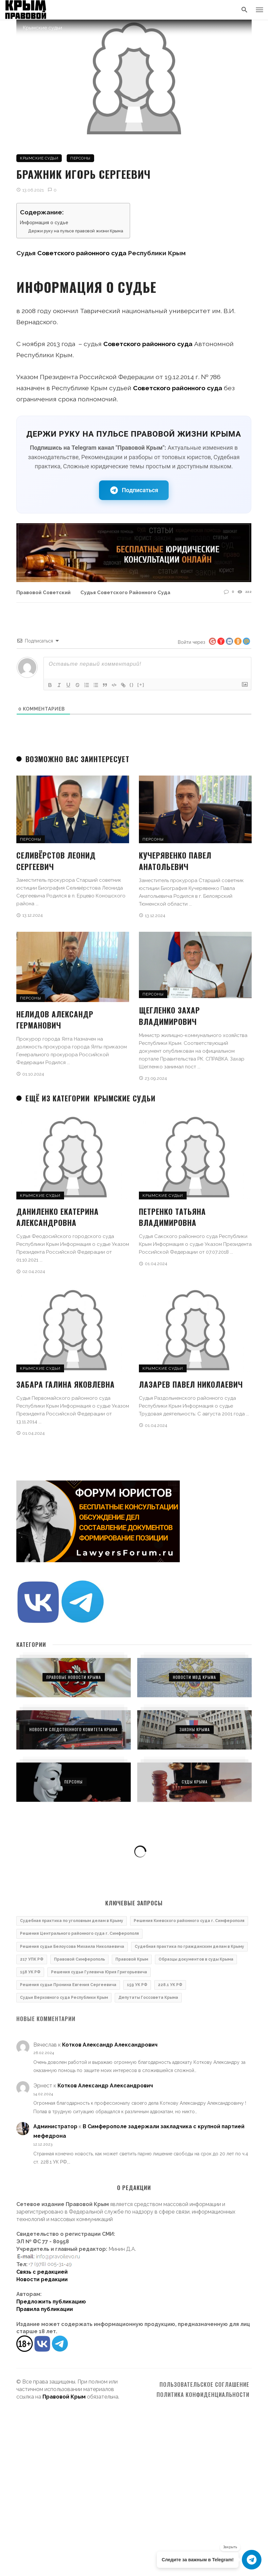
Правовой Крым (131, 1959)
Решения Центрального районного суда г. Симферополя (79, 1933)
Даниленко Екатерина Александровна (57, 1217)
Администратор (55, 2126)
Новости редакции (42, 2279)
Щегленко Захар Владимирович (169, 1016)
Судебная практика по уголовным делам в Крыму (71, 1920)
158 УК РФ (30, 1972)
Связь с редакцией (42, 2272)
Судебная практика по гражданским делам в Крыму (189, 1946)
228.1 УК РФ (170, 1984)
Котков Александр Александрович (110, 2045)
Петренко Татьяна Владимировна (172, 1217)
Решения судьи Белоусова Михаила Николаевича (72, 1946)
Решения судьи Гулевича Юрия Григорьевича (99, 1972)
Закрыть (230, 2547)
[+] (140, 684)
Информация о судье (44, 222)
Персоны (80, 158)
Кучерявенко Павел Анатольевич (175, 861)
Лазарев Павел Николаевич (191, 1384)
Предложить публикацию (51, 2302)
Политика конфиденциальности (203, 2395)
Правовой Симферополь (79, 1959)
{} (131, 684)
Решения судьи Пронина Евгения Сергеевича (68, 1984)
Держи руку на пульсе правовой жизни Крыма (75, 230)
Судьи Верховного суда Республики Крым (64, 1997)
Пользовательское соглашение (204, 2384)
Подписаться (133, 490)
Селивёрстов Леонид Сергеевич (56, 861)
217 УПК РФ (31, 1959)
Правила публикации (44, 2309)
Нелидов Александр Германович (54, 1020)
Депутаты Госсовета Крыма (148, 1997)
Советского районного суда (81, 253)
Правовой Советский (43, 592)
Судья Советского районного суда (125, 592)
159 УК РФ (137, 1984)
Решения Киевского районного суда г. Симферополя (189, 1920)
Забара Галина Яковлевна (65, 1384)
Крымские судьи (39, 158)
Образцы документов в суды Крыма (196, 1959)
